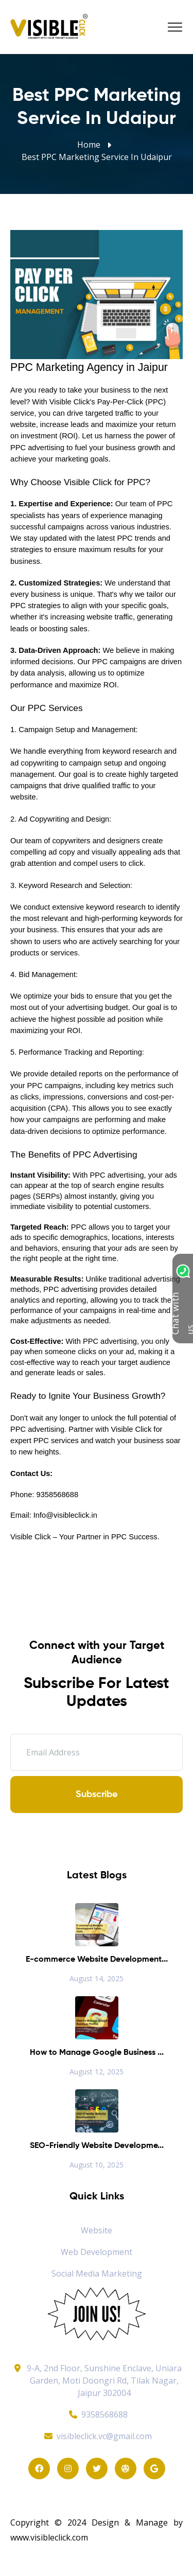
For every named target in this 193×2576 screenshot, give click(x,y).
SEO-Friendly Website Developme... (97, 2146)
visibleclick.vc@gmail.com (96, 2436)
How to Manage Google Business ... (97, 2053)
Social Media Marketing (96, 2273)
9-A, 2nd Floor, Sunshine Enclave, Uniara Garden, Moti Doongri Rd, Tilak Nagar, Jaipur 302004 (104, 2380)
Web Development (96, 2252)
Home (88, 144)
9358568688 (97, 2414)
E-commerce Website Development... (97, 1960)
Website (96, 2230)
